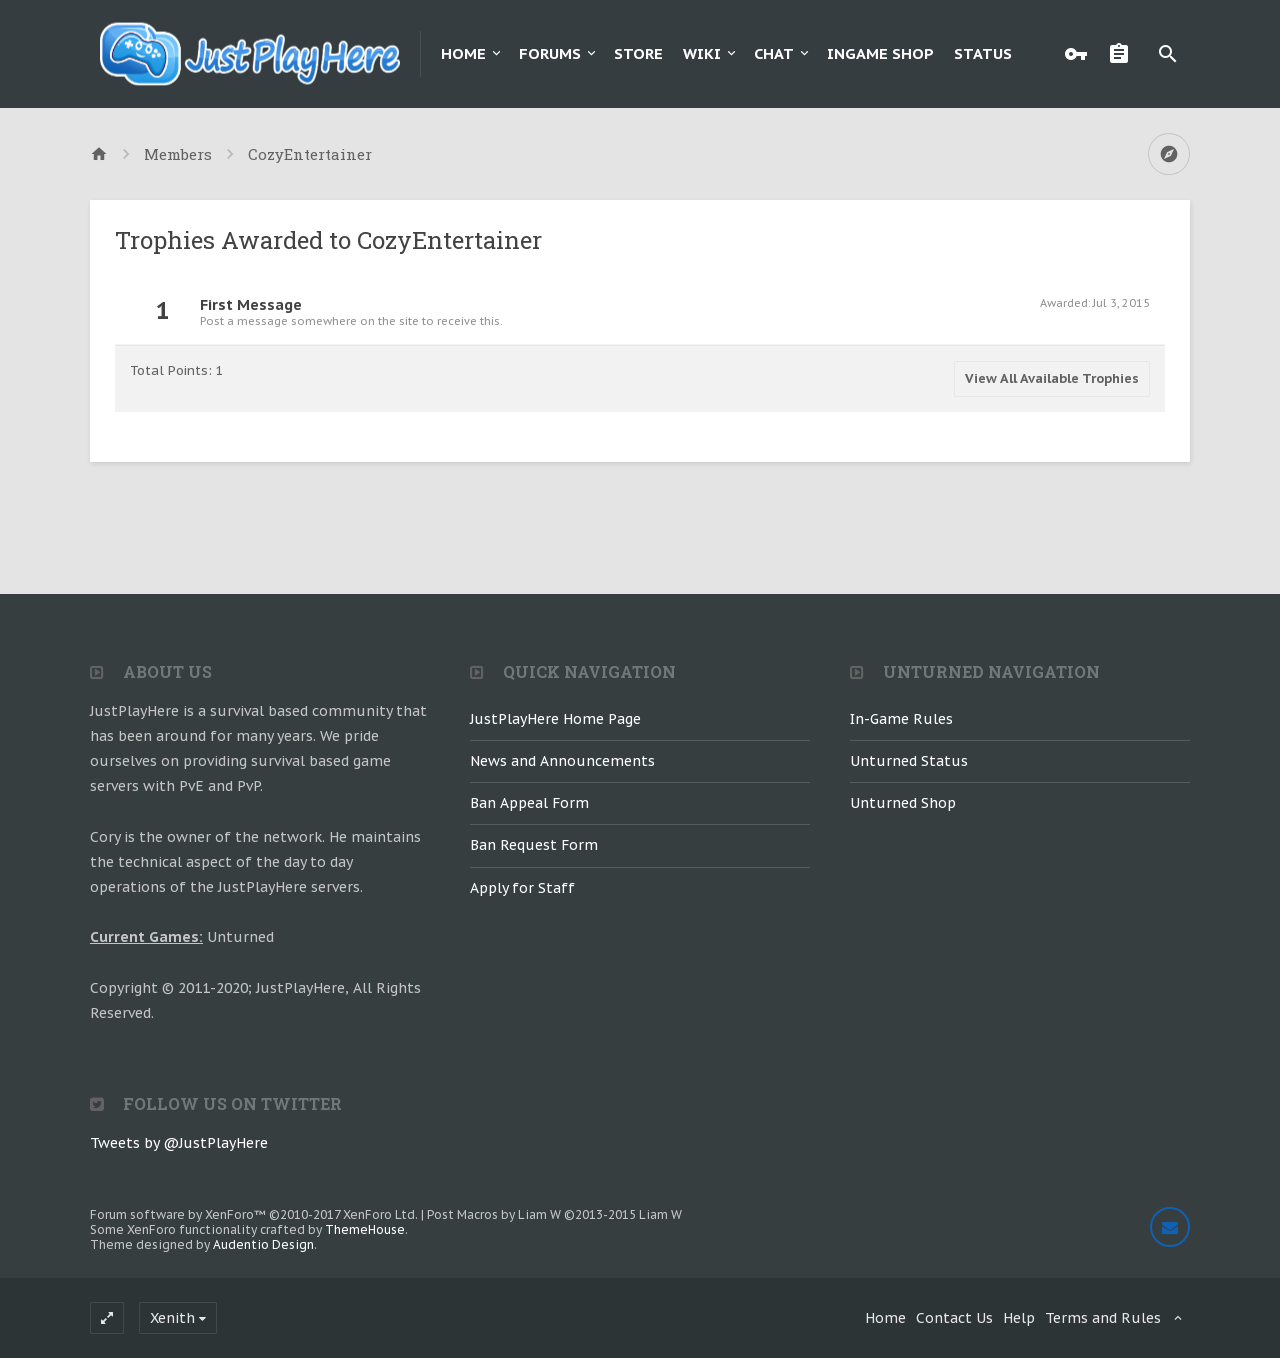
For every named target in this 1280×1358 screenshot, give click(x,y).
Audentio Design (263, 1244)
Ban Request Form (534, 845)
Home (463, 53)
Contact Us (954, 1318)
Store (638, 53)
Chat (774, 53)
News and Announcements (562, 761)
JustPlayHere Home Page (555, 719)
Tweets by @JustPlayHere (179, 1143)
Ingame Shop (880, 53)
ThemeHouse (365, 1229)
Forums (550, 53)
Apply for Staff (522, 888)
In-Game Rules (901, 719)
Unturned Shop (903, 803)
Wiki (702, 53)
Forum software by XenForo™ (254, 1214)
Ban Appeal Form (529, 803)
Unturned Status (909, 761)
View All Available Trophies (1052, 378)
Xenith (172, 1318)
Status (983, 53)
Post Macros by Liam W (554, 1214)
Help (1019, 1318)
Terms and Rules (1103, 1318)
